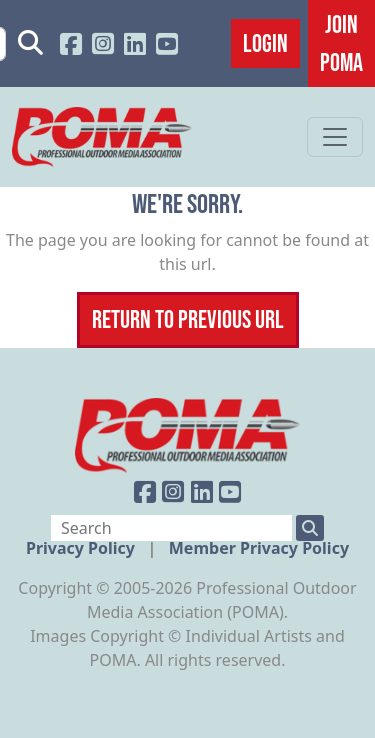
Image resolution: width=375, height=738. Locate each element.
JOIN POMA (341, 43)
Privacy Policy (82, 548)
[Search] (171, 528)
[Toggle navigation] (335, 137)
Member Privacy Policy (259, 548)
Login (265, 43)
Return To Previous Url (188, 319)
